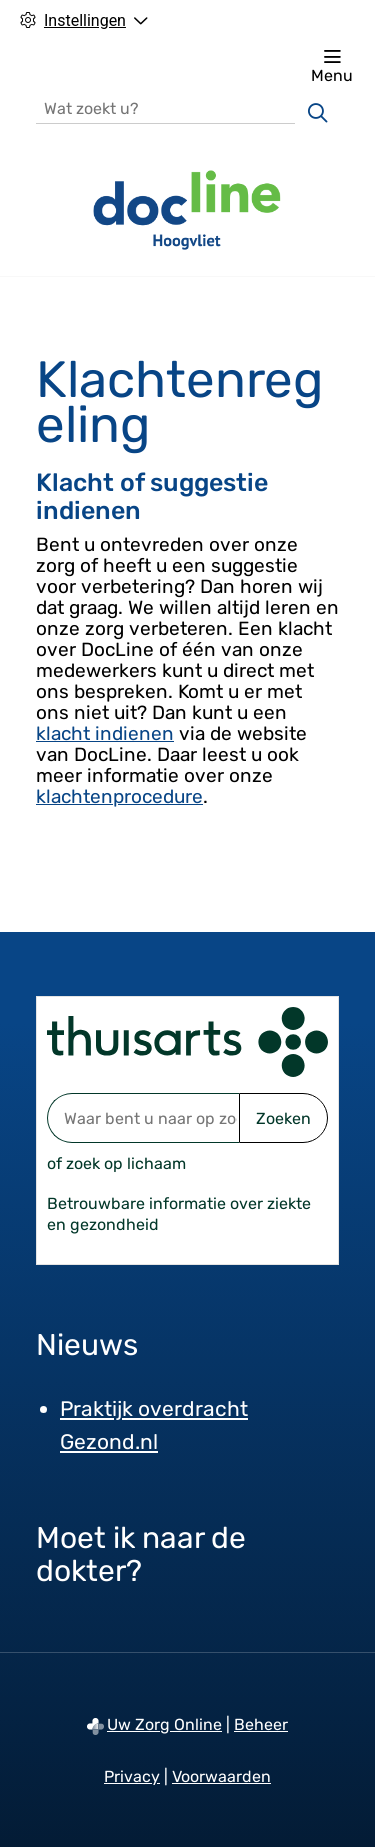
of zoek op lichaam (116, 1163)
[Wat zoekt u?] (165, 107)
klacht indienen (105, 733)
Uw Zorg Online (164, 1724)
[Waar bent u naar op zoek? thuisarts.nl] (143, 1118)
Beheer (261, 1724)
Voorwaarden (221, 1776)
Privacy (132, 1776)
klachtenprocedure (119, 796)
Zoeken (283, 1118)
